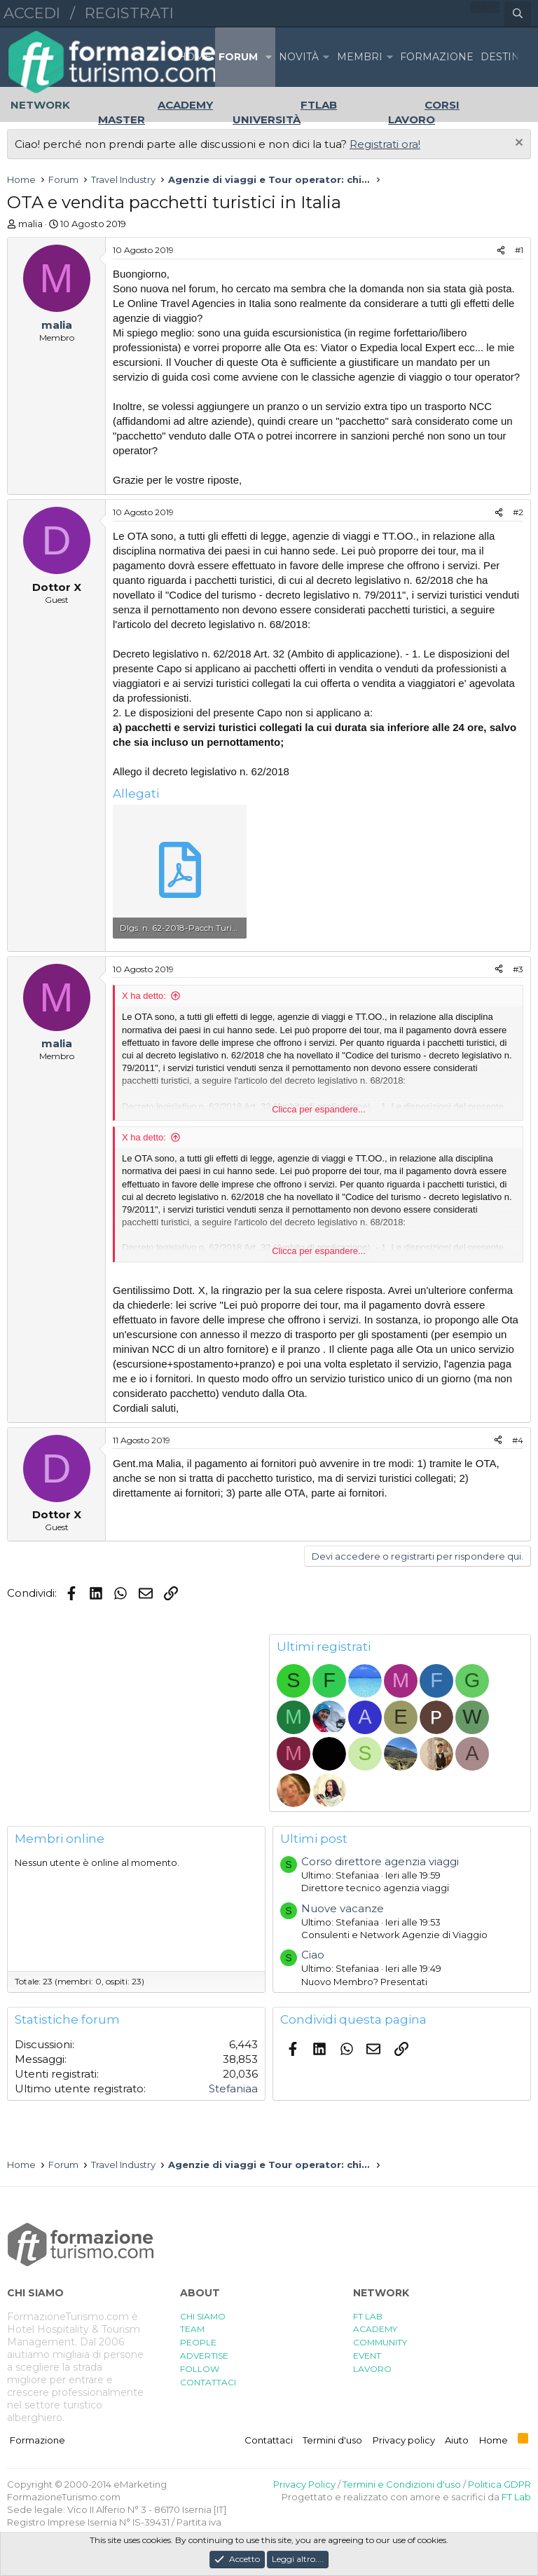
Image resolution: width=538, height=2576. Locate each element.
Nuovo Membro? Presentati (364, 1981)
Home (195, 56)
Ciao (312, 1954)
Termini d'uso (332, 2440)
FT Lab (516, 2496)
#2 (518, 512)
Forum (238, 56)
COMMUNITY (380, 2342)
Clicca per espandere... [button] (319, 1109)
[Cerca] (517, 14)
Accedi (32, 13)
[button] (268, 57)
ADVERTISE (204, 2355)
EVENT (367, 2355)
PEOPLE (198, 2342)
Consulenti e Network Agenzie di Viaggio (394, 1934)
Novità (299, 56)
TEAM (192, 2329)
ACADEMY (375, 2329)
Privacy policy (404, 2440)
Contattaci (268, 2440)
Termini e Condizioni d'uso (402, 2484)
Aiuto (457, 2440)
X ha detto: (144, 995)
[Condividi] (501, 251)
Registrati (129, 13)
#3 (518, 969)
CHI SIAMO (203, 2316)
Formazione (37, 2440)
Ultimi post (313, 1839)
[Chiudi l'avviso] (517, 144)
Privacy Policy (304, 2484)
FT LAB (367, 2316)
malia (30, 223)
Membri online (59, 1839)
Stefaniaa (233, 2088)
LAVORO (372, 2369)
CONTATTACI (208, 2382)
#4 (517, 1440)
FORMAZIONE (437, 56)
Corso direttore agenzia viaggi (380, 1861)
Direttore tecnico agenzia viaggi (375, 1887)
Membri (359, 56)
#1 (519, 250)
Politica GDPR (499, 2484)
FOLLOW (199, 2369)
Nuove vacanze (342, 1908)
